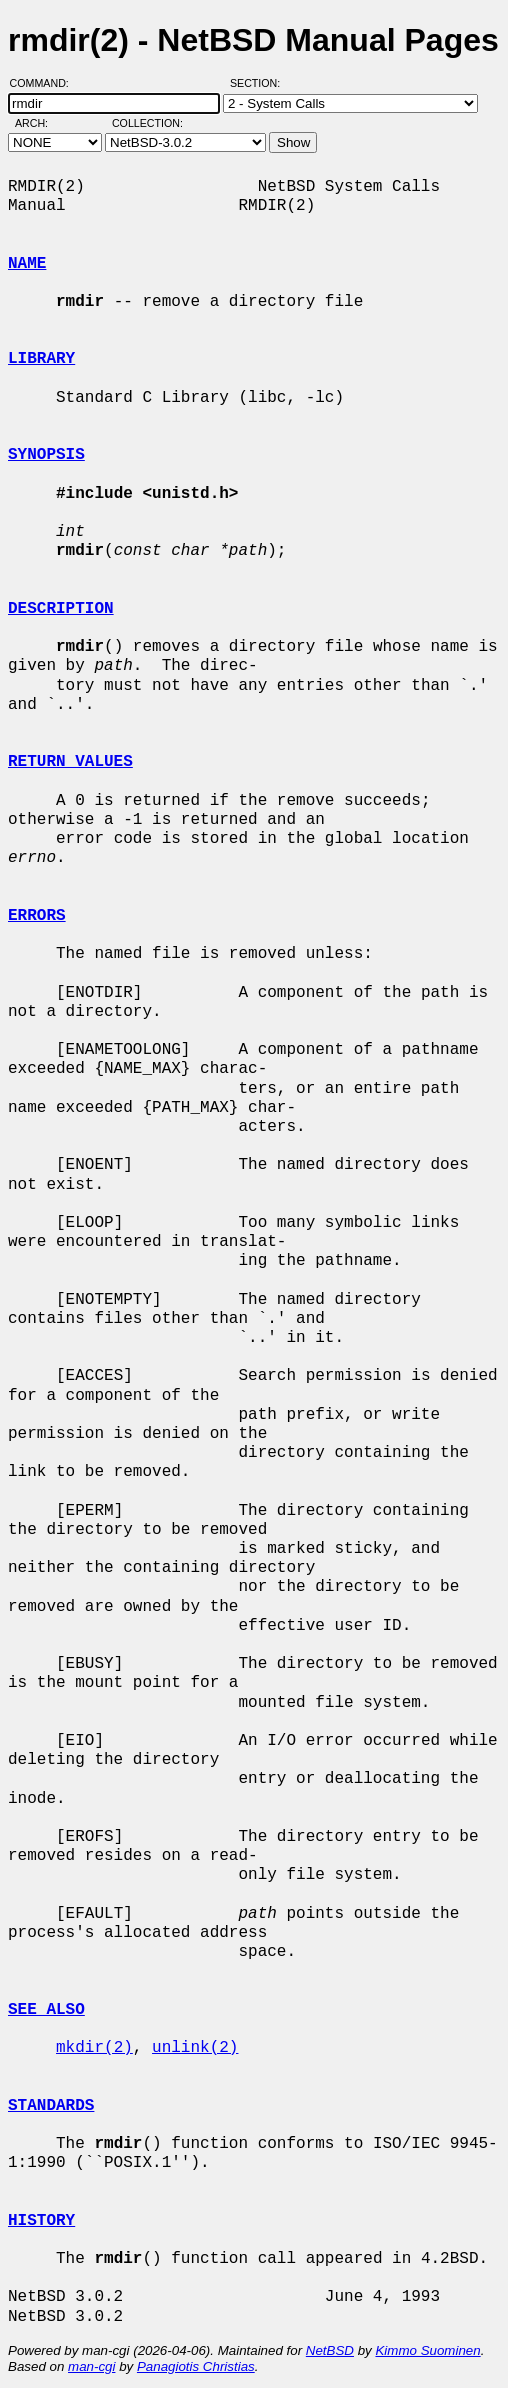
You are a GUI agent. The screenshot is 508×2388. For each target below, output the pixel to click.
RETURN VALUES (70, 762)
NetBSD (330, 2350)
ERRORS (37, 916)
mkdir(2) (94, 2048)
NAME (27, 264)
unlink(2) (195, 2048)
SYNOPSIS (46, 455)
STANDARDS (51, 2106)
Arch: (40, 123)
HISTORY (41, 2221)
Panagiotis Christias (196, 2366)
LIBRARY (41, 359)
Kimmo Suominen (427, 2350)
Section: (259, 83)
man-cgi (91, 2366)
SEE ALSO (46, 2010)
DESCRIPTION (61, 609)
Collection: (147, 123)
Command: (45, 83)
